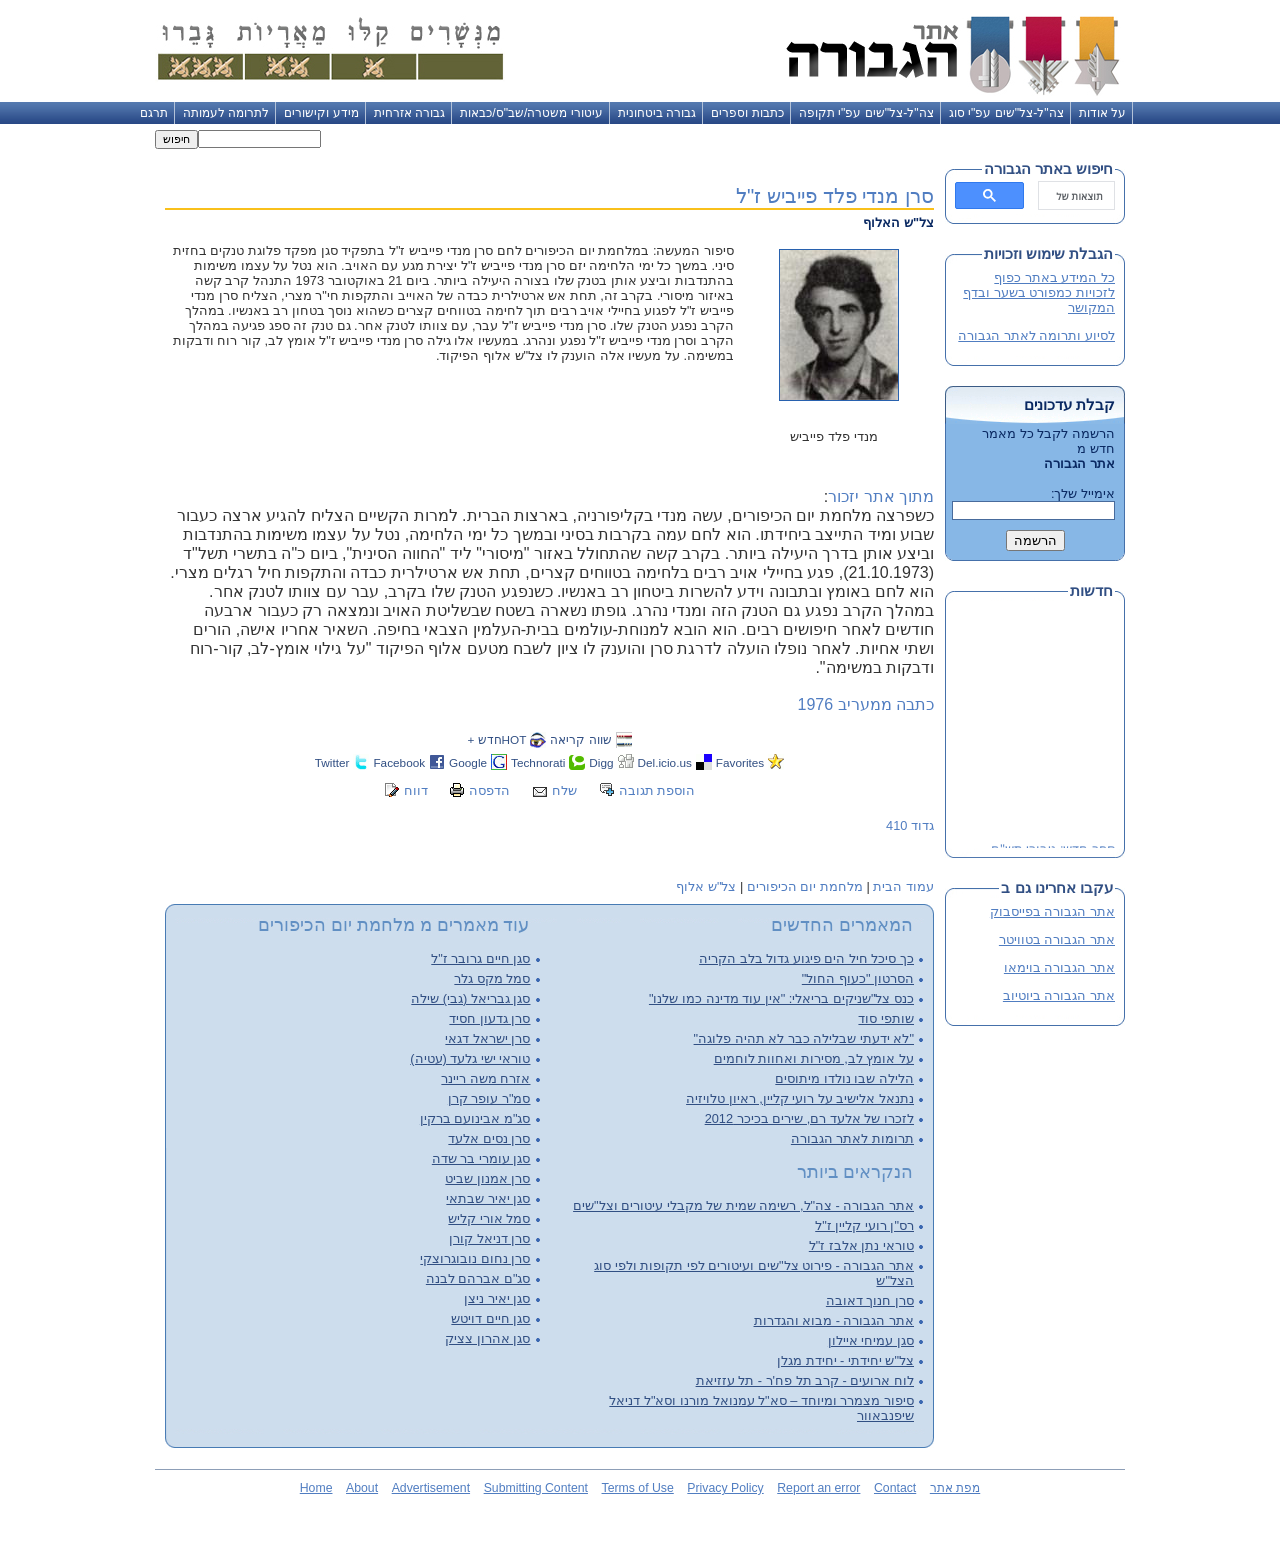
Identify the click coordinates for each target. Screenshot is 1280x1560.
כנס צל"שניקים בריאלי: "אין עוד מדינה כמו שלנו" (781, 998)
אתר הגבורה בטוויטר (1057, 939)
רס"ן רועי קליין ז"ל (864, 1225)
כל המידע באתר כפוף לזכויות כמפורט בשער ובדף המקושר (1039, 292)
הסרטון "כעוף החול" (858, 978)
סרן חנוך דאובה (870, 1300)
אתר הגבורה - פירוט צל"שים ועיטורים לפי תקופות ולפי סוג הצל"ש (754, 1273)
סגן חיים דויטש (490, 1318)
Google (468, 762)
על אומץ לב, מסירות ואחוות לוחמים (814, 1058)
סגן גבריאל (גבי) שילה (470, 998)
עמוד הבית (903, 886)
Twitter (332, 762)
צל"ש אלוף (706, 886)
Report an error (818, 1488)
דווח (416, 790)
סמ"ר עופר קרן (489, 1098)
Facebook (399, 762)
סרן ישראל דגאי (487, 1038)
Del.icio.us (665, 762)
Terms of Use (638, 1488)
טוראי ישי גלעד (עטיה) (470, 1058)
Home (316, 1488)
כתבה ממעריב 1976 (866, 704)
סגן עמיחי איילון (871, 1340)
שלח (564, 790)
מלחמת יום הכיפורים (805, 886)
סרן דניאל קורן (489, 1238)
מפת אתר (955, 1488)
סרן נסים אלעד (489, 1138)
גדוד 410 (910, 825)
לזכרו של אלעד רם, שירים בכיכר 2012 (809, 1118)
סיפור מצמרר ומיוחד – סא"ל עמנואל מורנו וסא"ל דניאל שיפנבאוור (761, 1408)
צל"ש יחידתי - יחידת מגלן (845, 1360)
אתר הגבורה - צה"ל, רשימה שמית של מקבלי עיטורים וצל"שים (743, 1205)
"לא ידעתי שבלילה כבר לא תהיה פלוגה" (804, 1038)
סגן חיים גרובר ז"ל (480, 958)
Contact (895, 1488)
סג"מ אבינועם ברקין (475, 1118)
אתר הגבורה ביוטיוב (1059, 995)
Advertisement (431, 1488)
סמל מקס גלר (492, 978)
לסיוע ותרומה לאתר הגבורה (1036, 335)
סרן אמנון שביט (487, 1178)
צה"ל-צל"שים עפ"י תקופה (866, 113)
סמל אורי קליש (489, 1218)
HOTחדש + (496, 739)
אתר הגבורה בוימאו (1059, 967)
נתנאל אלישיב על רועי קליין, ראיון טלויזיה (800, 1098)
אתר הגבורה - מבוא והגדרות (834, 1320)
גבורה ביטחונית (657, 113)
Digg (601, 762)
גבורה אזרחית (409, 113)
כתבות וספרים (747, 113)
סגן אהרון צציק (487, 1338)
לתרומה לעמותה (226, 113)
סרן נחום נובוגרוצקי (475, 1258)
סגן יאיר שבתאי (488, 1198)
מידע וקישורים (321, 113)
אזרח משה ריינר (485, 1078)
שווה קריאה (580, 739)
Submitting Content (536, 1488)
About (362, 1488)
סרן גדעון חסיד (489, 1018)
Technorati (538, 762)
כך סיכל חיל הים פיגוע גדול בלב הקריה (806, 958)
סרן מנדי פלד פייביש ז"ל (835, 195)
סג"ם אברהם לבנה (478, 1278)
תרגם (154, 113)
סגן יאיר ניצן (497, 1298)
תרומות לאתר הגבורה (852, 1138)
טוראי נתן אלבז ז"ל (861, 1245)
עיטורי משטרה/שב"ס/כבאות (531, 113)
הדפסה (489, 790)
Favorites (740, 762)
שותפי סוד (886, 1018)
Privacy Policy (725, 1488)
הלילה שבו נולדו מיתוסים (844, 1078)
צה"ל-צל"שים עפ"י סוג (1006, 113)
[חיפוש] (1078, 196)
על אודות (1102, 113)
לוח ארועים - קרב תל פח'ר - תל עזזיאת (805, 1380)
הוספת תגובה (657, 790)
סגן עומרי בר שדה (481, 1158)
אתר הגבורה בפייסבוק (1052, 911)
